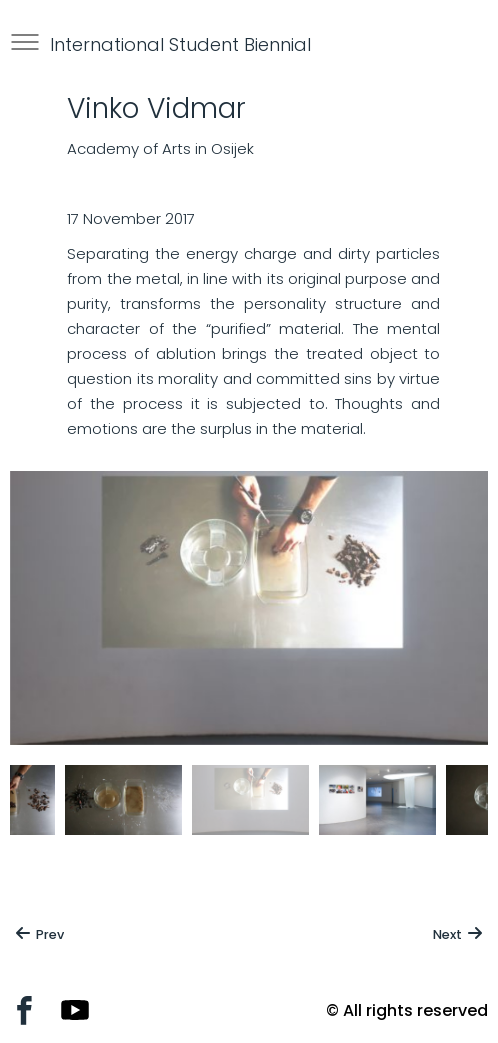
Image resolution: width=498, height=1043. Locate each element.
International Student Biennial (180, 44)
